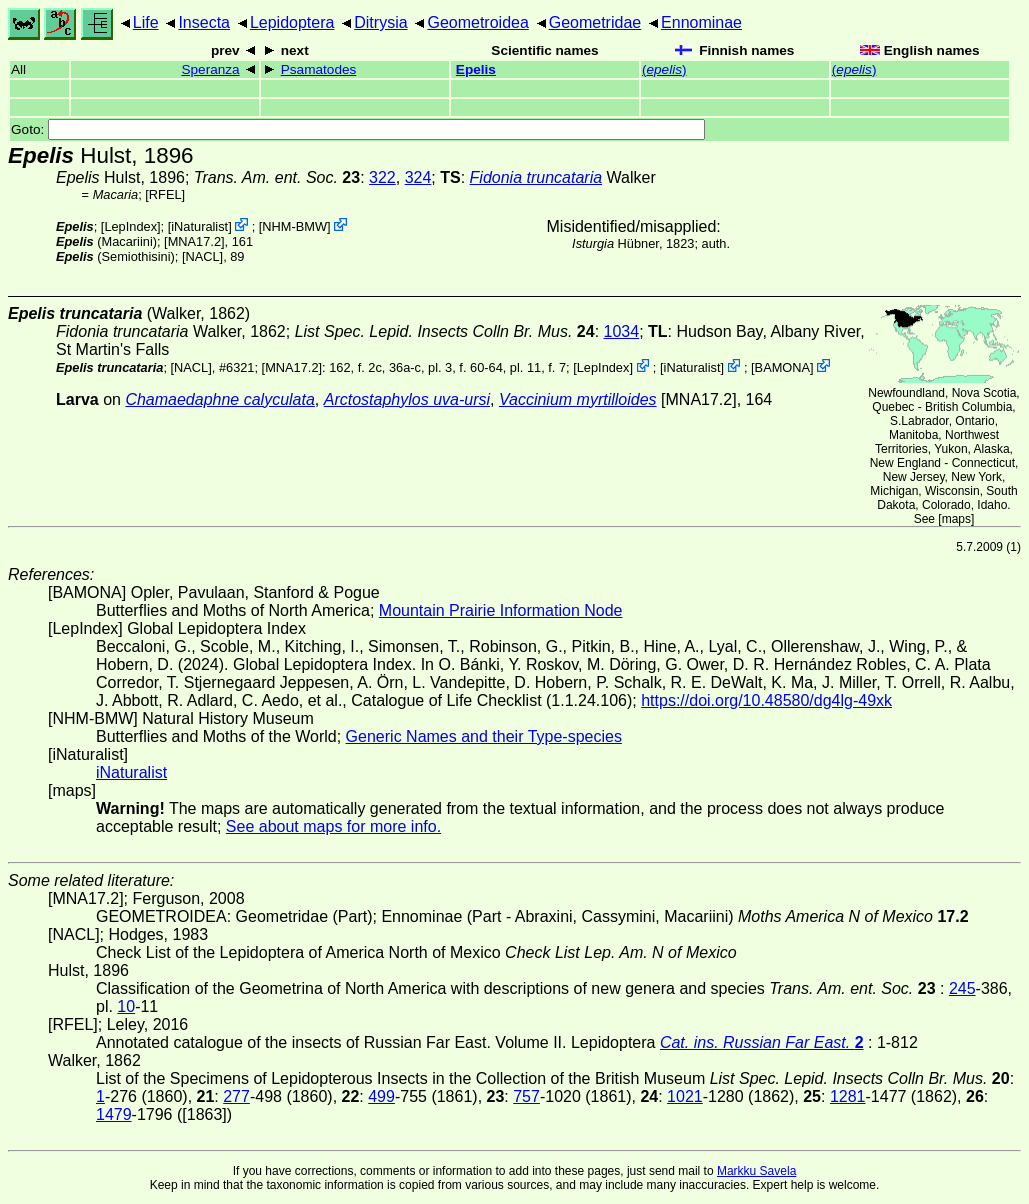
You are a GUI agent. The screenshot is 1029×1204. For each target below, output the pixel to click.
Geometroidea (477, 22)
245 (962, 988)
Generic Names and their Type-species (484, 736)
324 (418, 177)
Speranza (210, 69)
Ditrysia (380, 22)
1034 (622, 331)
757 (526, 1096)
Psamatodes (319, 69)
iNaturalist (199, 226)
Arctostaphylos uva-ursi (407, 399)
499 (381, 1096)
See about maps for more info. (333, 826)
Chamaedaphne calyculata (219, 399)
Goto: (358, 129)
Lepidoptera (292, 22)
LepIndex (130, 226)
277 (236, 1096)
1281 (848, 1096)
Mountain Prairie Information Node (501, 610)
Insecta (204, 22)
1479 (114, 1114)
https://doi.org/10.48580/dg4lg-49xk (766, 700)
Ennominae (701, 22)
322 (382, 177)
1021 (685, 1096)
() (664, 69)
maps (956, 519)
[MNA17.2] (194, 241)
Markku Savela (756, 1171)
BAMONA (782, 367)
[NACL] (202, 256)
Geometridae (595, 22)
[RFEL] (165, 194)
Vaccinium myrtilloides (578, 399)
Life (146, 22)
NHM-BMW (294, 226)
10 (126, 1006)
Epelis (476, 69)
